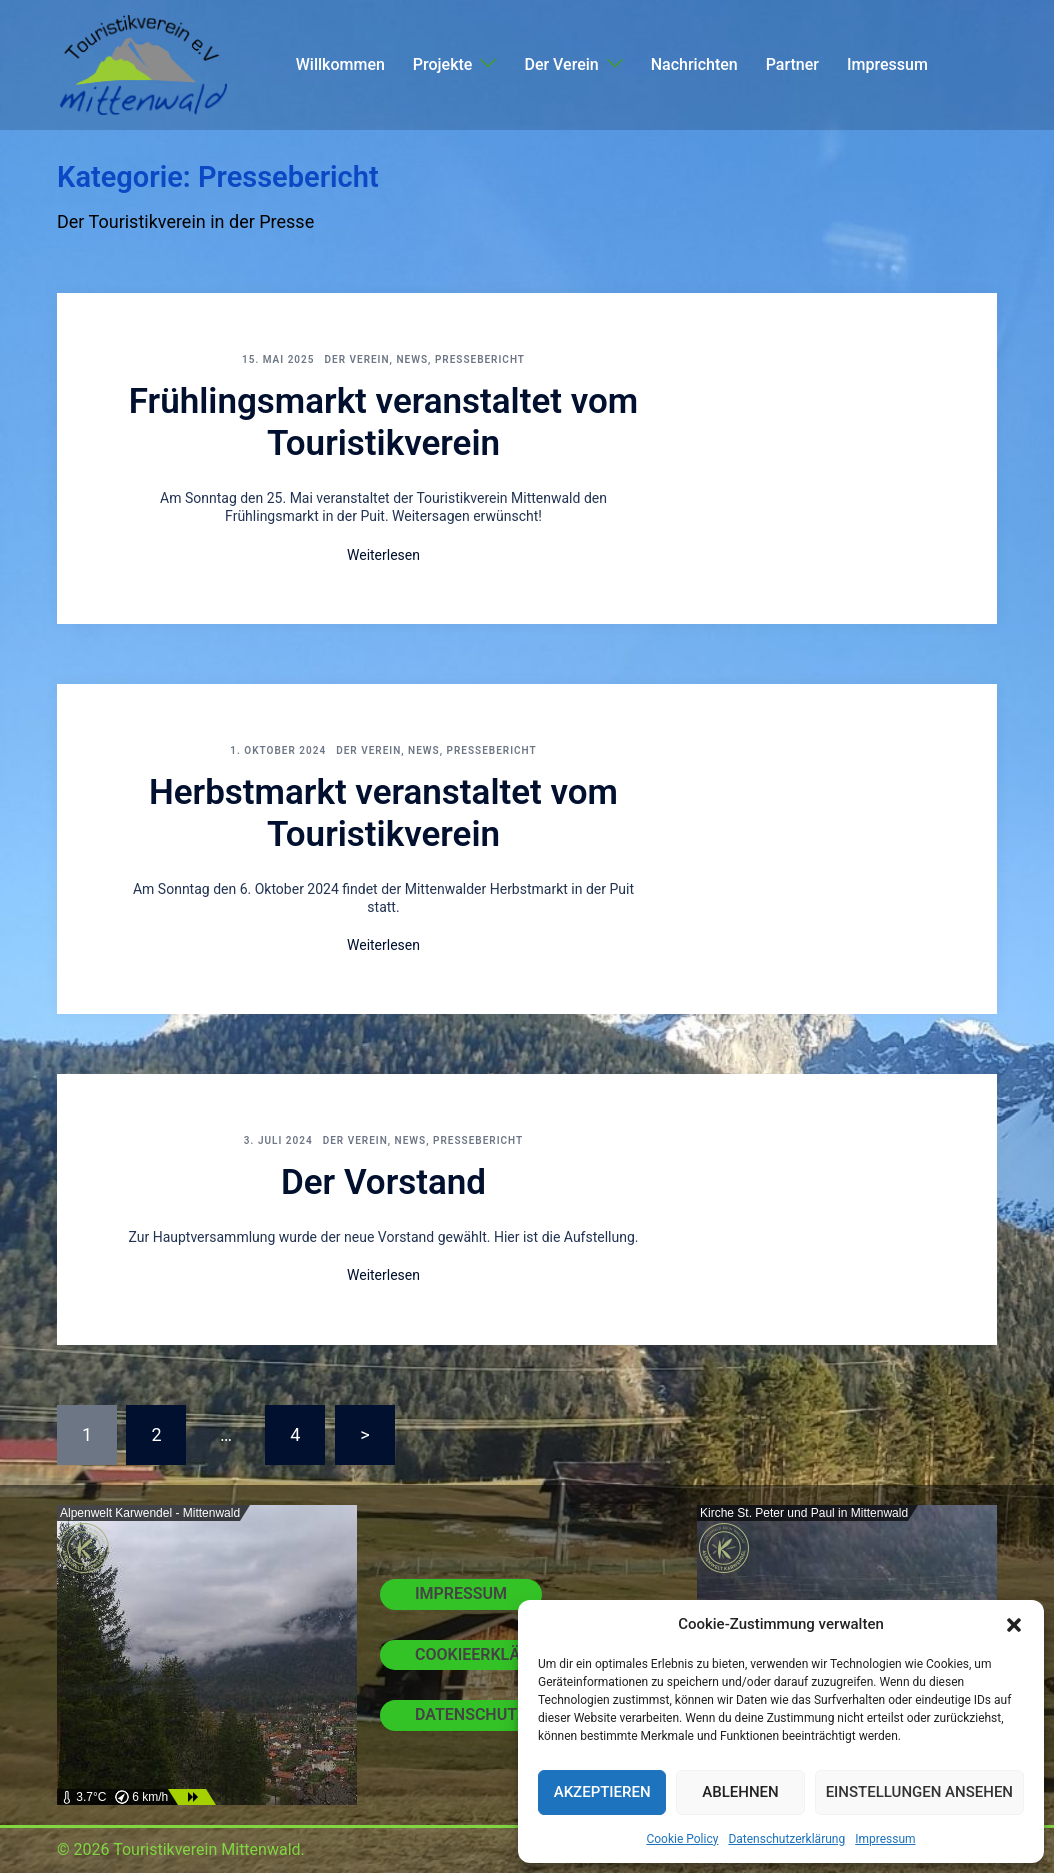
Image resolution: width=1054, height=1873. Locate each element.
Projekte (443, 64)
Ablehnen (740, 1792)
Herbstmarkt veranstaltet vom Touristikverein (383, 813)
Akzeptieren (602, 1792)
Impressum (885, 1839)
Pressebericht (480, 359)
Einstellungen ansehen (919, 1792)
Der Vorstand (383, 1182)
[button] (1014, 1625)
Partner (792, 64)
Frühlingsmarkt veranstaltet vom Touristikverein (384, 422)
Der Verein (561, 64)
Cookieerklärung (489, 1654)
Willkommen (340, 64)
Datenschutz (471, 1714)
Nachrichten (694, 64)
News (412, 359)
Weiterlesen (383, 555)
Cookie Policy (682, 1839)
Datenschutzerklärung (786, 1839)
